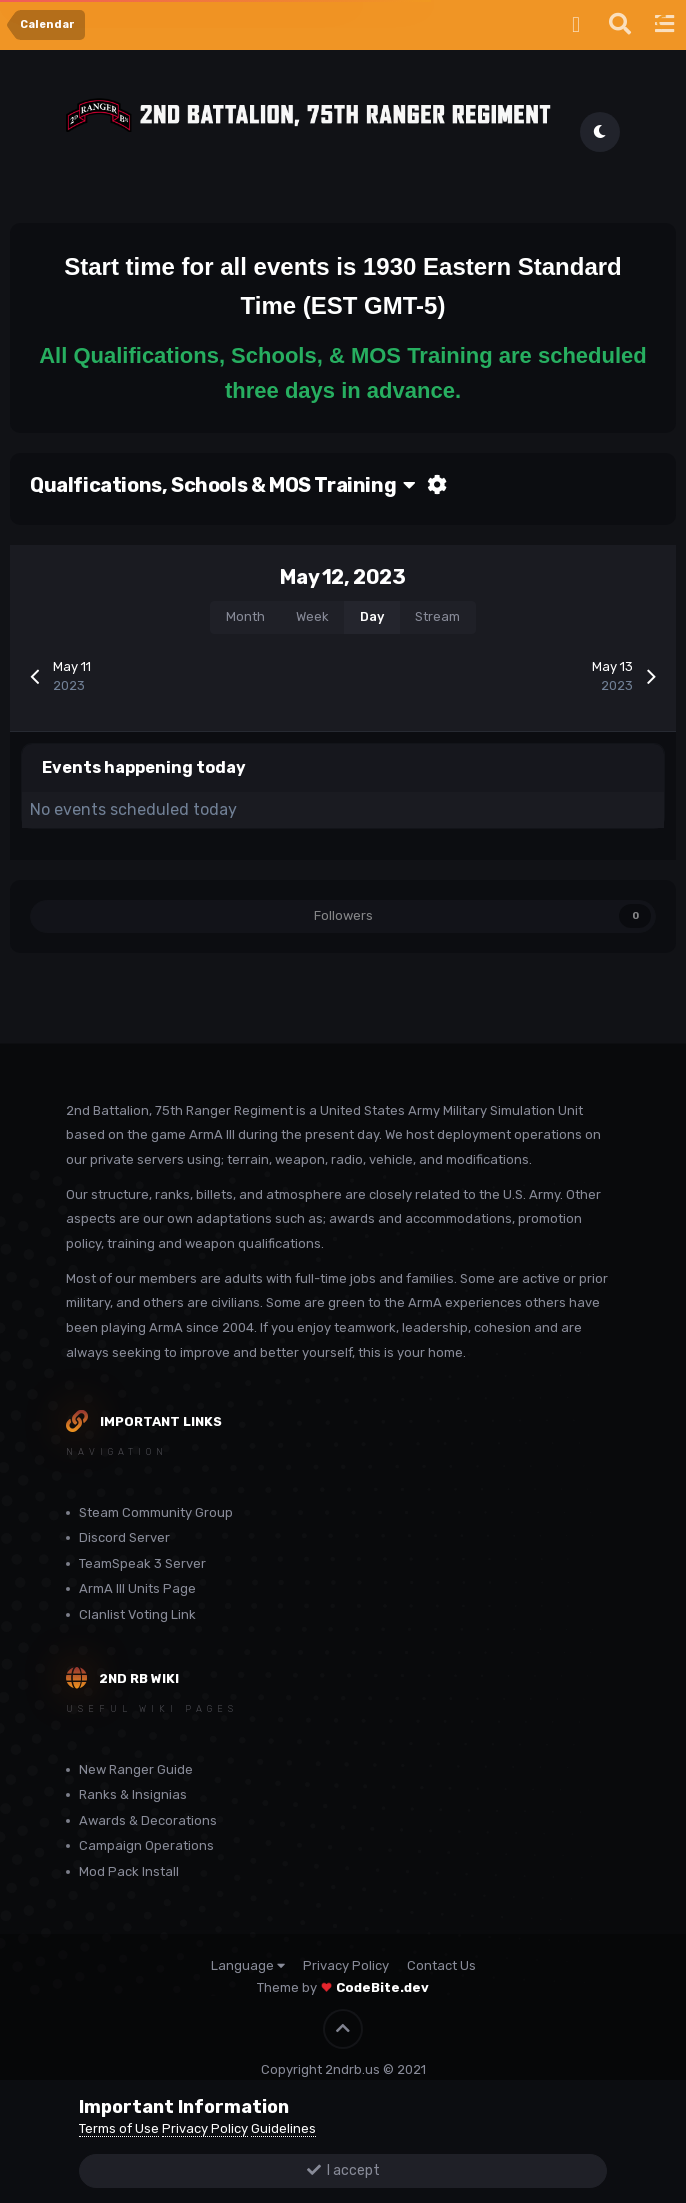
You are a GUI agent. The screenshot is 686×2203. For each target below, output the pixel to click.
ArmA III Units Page (137, 1588)
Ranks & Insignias (133, 1794)
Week (312, 616)
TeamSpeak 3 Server (142, 1563)
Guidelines (283, 2128)
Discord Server (124, 1537)
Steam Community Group (156, 1512)
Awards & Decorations (148, 1820)
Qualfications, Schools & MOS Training (223, 485)
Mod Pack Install (129, 1871)
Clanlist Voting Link (137, 1614)
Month (245, 616)
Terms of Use (119, 2128)
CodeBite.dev (382, 1987)
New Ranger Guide (136, 1769)
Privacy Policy (346, 1965)
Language (248, 1965)
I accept (343, 2170)
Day (372, 616)
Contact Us (441, 1965)
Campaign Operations (146, 1845)
